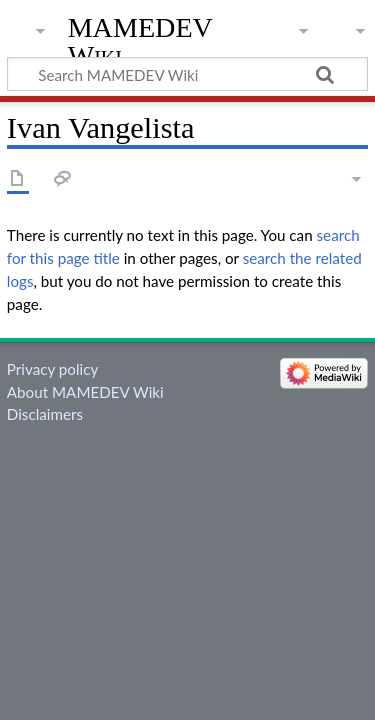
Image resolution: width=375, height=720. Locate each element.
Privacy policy (52, 369)
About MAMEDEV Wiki (85, 392)
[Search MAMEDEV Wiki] (187, 74)
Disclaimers (45, 414)
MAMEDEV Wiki (140, 41)
